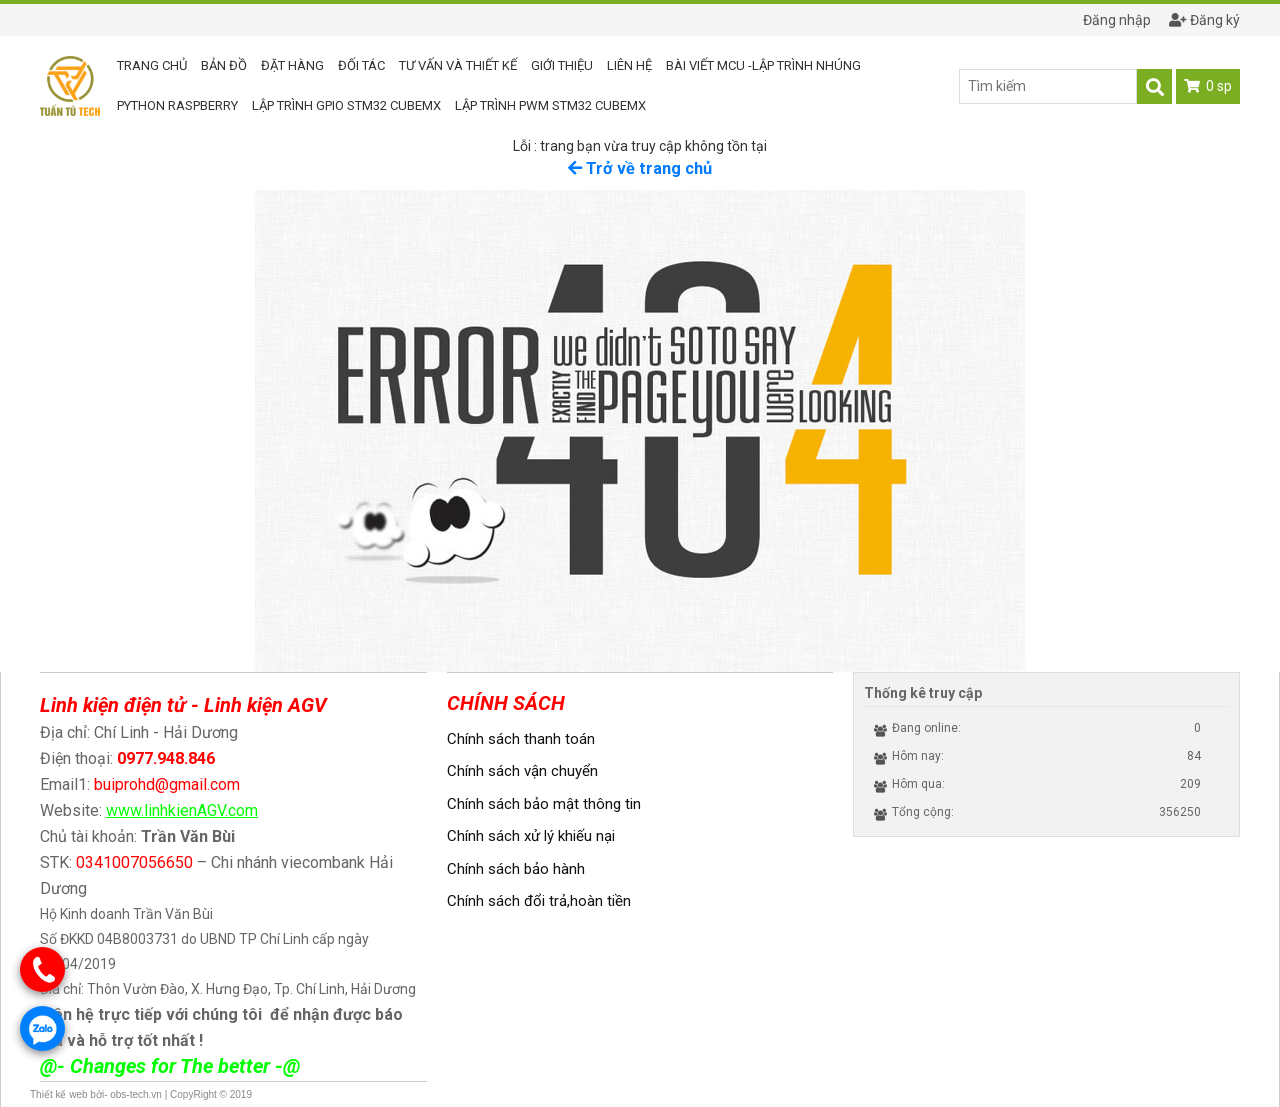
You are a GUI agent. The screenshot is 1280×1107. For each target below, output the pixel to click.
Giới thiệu (562, 65)
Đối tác (361, 65)
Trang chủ (152, 65)
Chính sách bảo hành (516, 869)
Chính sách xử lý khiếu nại (531, 836)
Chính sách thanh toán (521, 739)
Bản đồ (224, 65)
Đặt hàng (292, 65)
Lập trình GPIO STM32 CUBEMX (346, 105)
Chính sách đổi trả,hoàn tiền (539, 901)
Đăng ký (1204, 20)
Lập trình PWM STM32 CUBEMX (550, 105)
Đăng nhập (1108, 20)
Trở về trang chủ (640, 168)
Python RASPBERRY (177, 105)
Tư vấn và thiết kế (458, 65)
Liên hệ (629, 65)
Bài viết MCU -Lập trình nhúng (763, 65)
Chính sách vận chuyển (522, 771)
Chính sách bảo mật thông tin (544, 804)
